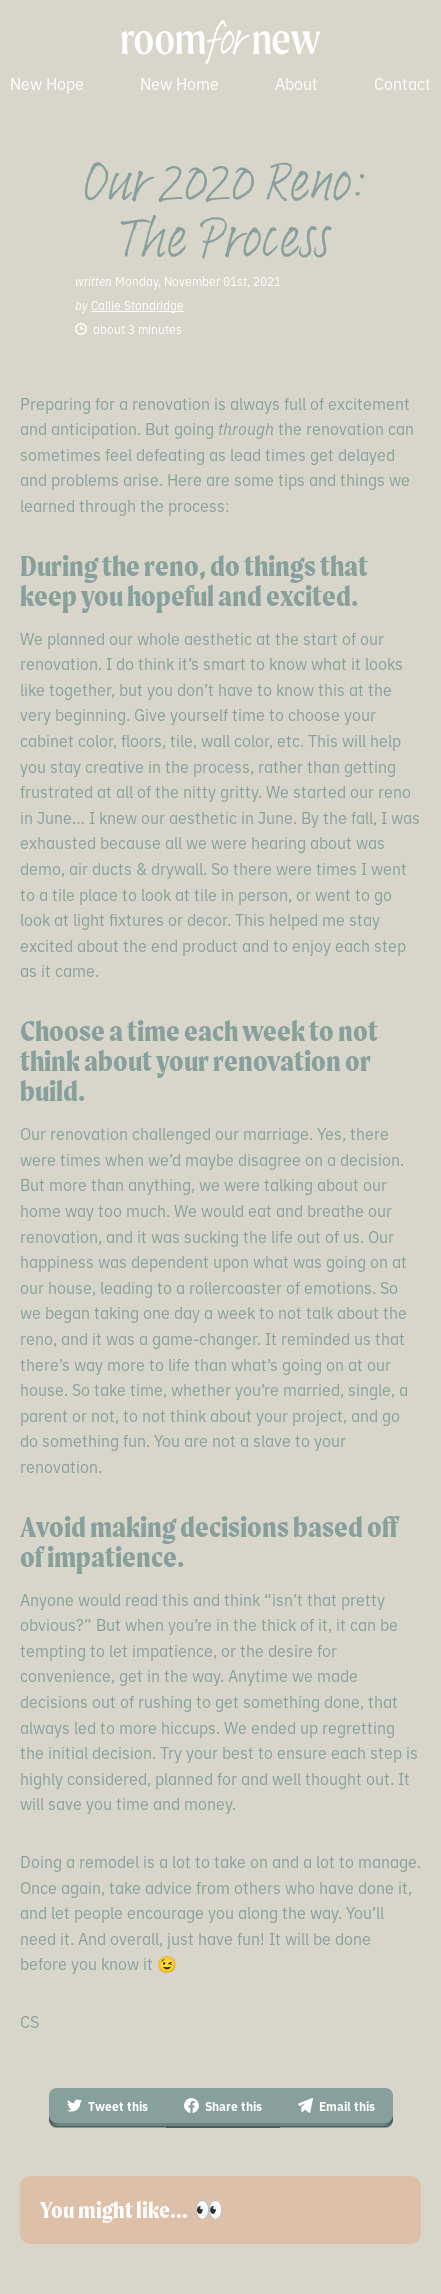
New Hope (47, 83)
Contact (402, 83)
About (296, 83)
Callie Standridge (137, 304)
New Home (179, 83)
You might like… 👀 (132, 2210)
